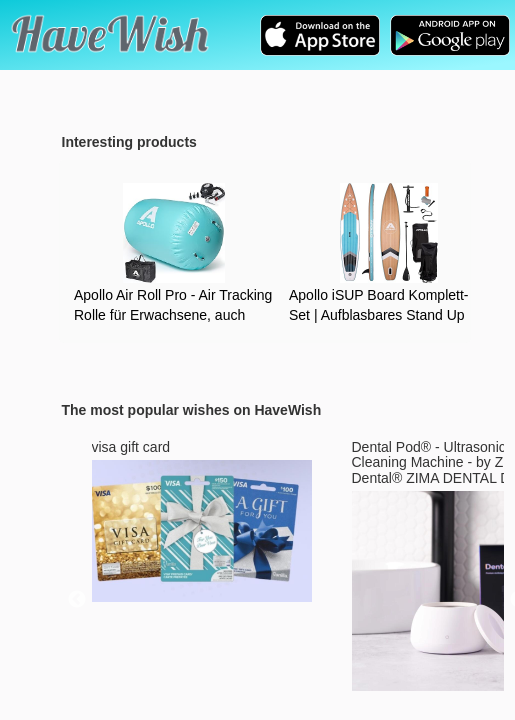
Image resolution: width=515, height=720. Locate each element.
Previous (77, 600)
